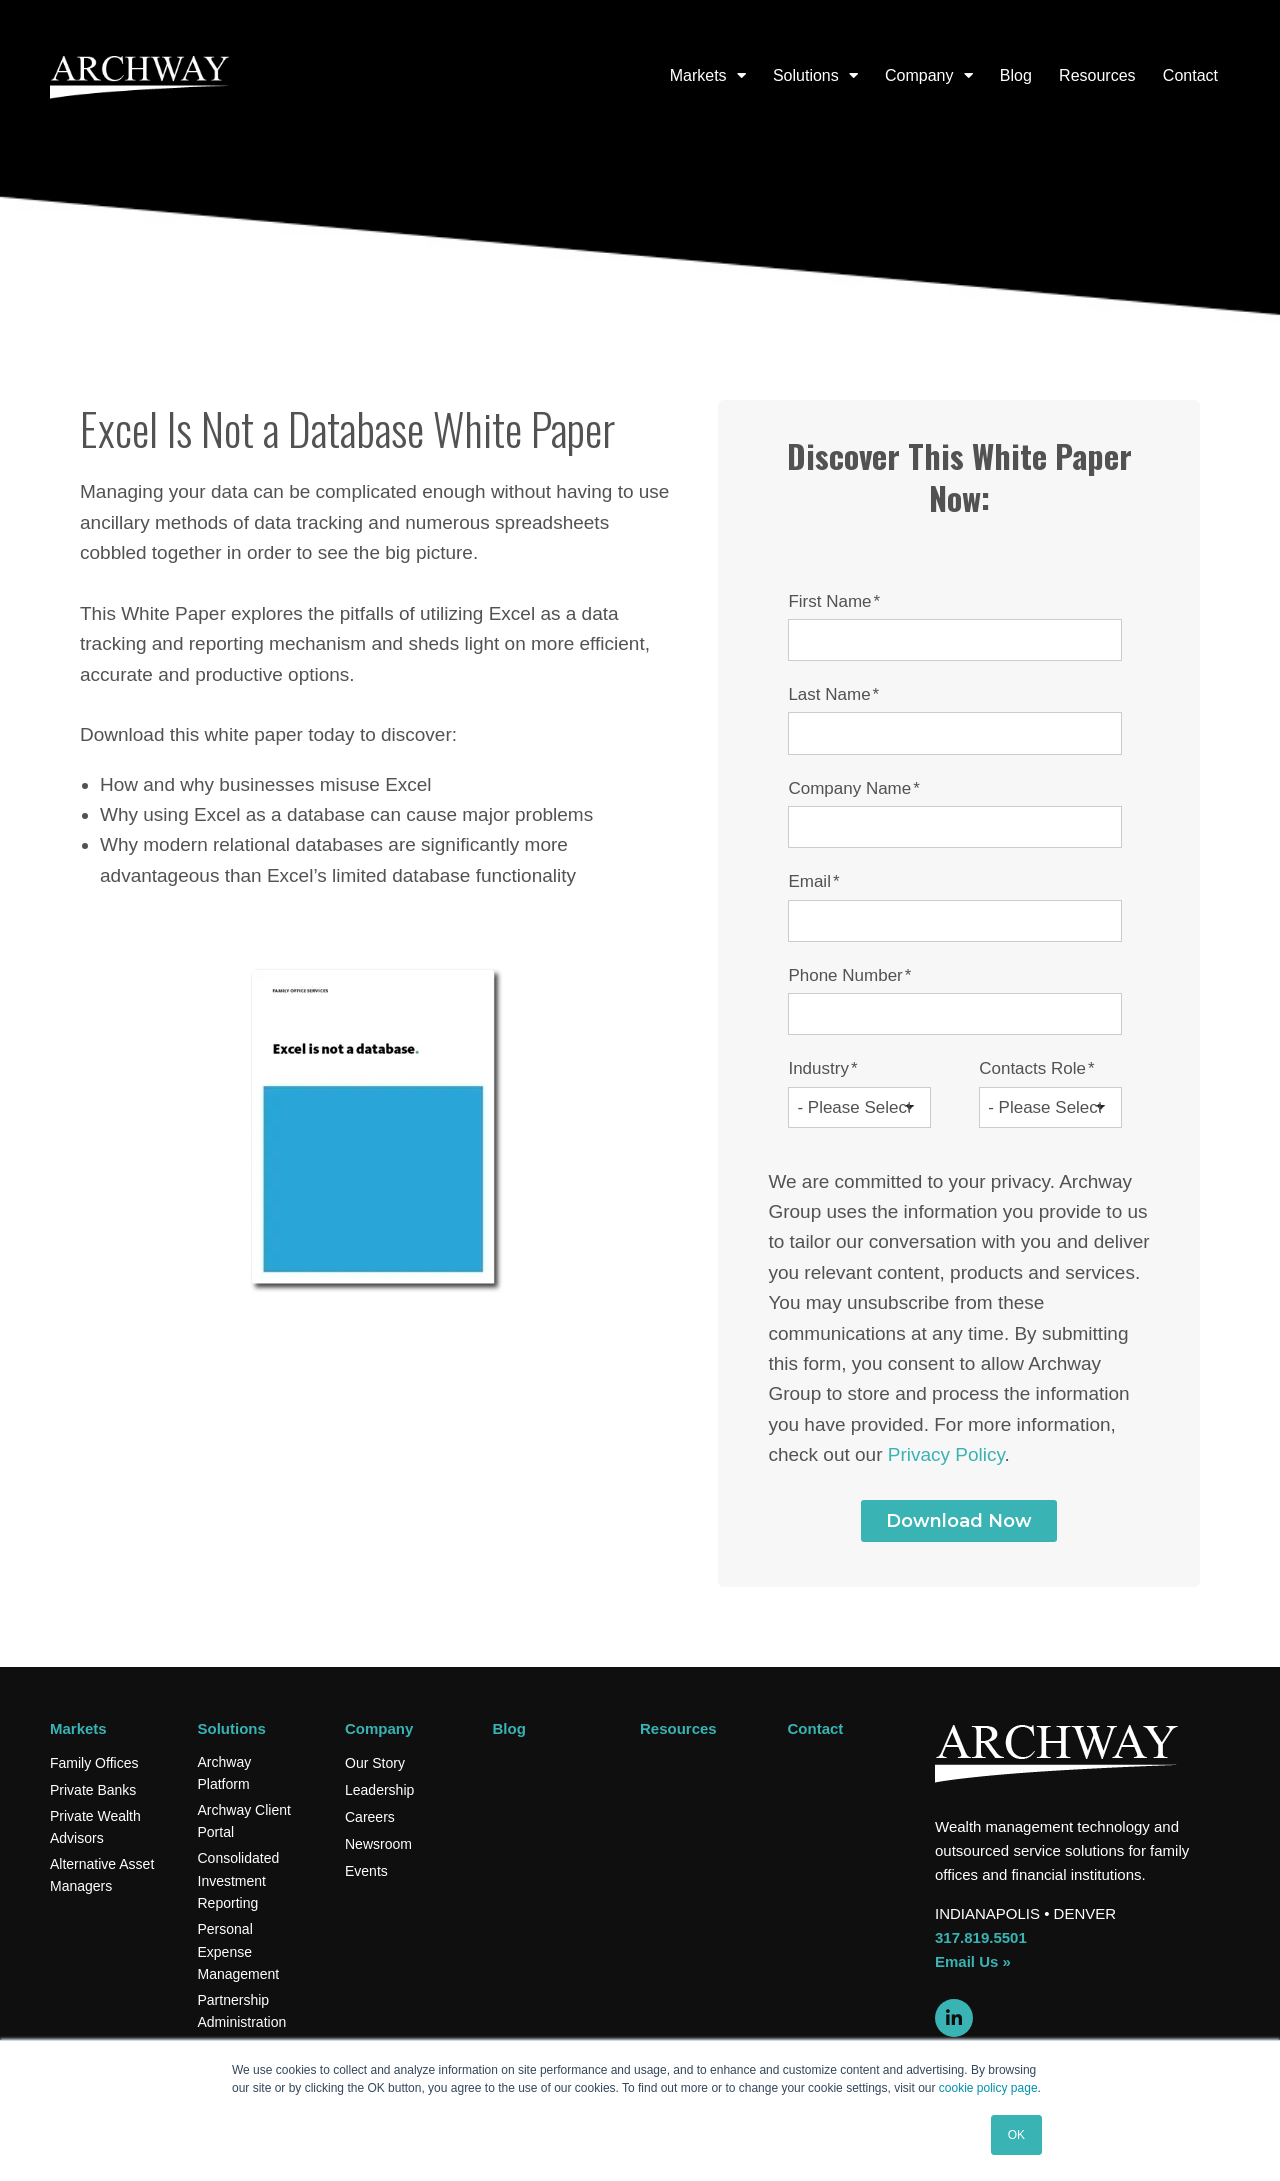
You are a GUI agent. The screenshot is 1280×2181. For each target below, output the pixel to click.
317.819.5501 (981, 1937)
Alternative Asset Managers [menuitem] (102, 1875)
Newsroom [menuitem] (378, 1844)
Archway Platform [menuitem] (225, 1773)
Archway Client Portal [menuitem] (244, 1821)
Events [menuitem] (366, 1871)
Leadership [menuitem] (379, 1790)
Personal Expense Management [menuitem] (239, 1951)
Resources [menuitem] (1097, 75)
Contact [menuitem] (1190, 75)
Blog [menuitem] (1016, 75)
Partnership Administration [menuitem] (242, 2011)
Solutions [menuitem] (806, 75)
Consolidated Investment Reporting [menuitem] (239, 1880)
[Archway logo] (140, 76)
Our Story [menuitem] (375, 1763)
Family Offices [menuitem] (94, 1763)
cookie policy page (988, 2088)
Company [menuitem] (919, 75)
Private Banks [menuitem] (93, 1790)
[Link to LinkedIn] (954, 2018)
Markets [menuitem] (698, 75)
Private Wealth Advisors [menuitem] (95, 1827)
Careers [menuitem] (370, 1817)
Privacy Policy (946, 1454)
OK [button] (1016, 2135)
